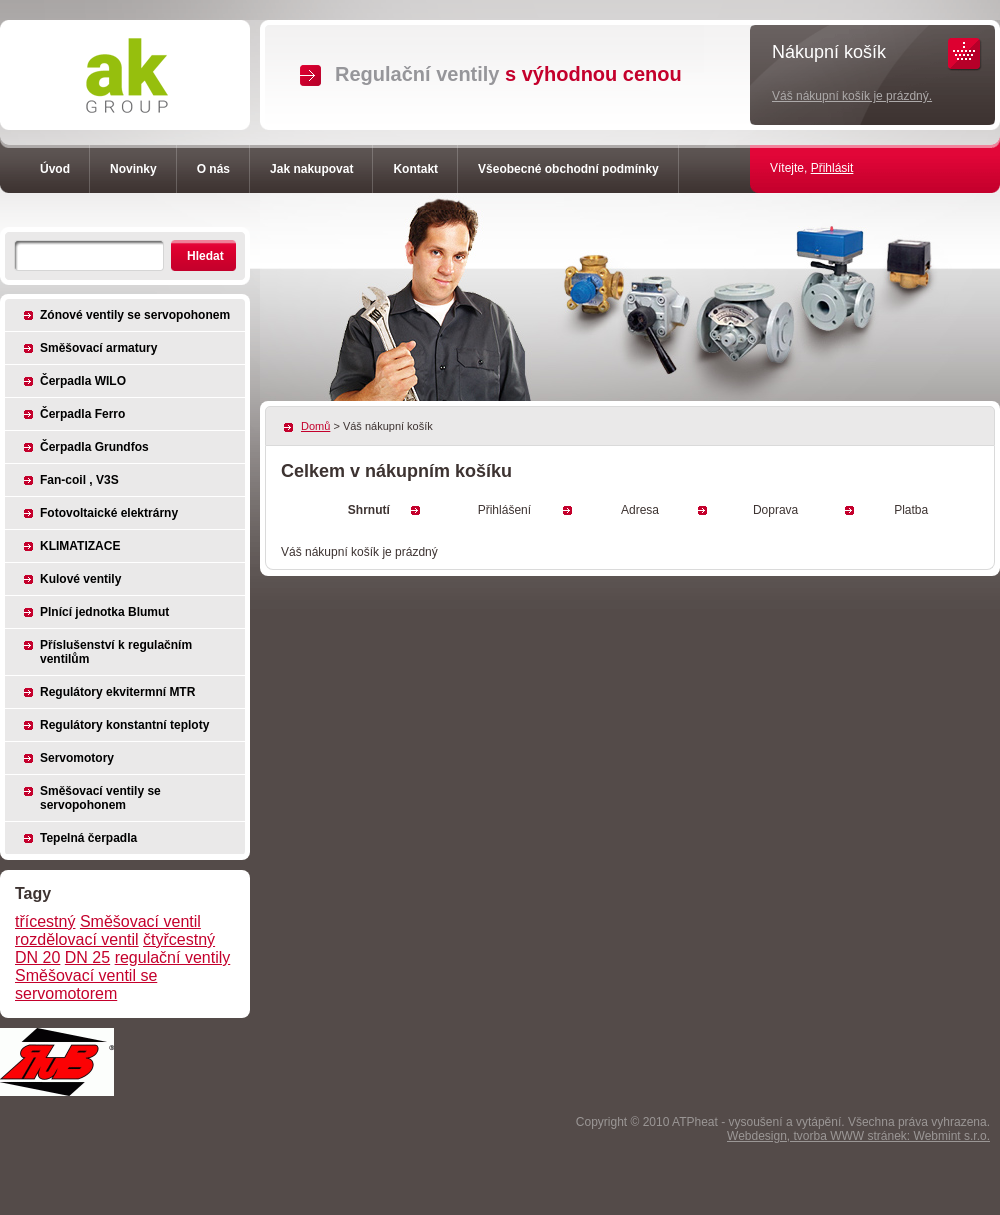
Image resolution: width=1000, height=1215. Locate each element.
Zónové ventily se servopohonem (135, 315)
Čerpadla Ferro (82, 414)
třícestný (45, 921)
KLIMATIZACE (80, 546)
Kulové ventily (80, 579)
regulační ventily (173, 957)
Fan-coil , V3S (79, 480)
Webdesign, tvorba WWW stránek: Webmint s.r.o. (858, 1136)
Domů (315, 426)
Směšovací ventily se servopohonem (100, 798)
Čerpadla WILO (83, 381)
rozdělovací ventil (77, 939)
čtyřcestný (179, 939)
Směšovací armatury (98, 348)
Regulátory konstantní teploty (124, 725)
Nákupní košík (829, 52)
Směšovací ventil (140, 921)
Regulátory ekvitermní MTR (117, 692)
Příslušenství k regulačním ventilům (116, 652)
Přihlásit (832, 168)
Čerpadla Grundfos (94, 447)
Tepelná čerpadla (88, 838)
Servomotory (77, 758)
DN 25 (87, 957)
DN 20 (37, 957)
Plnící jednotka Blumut (104, 612)
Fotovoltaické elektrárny (109, 513)
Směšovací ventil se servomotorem (86, 984)
